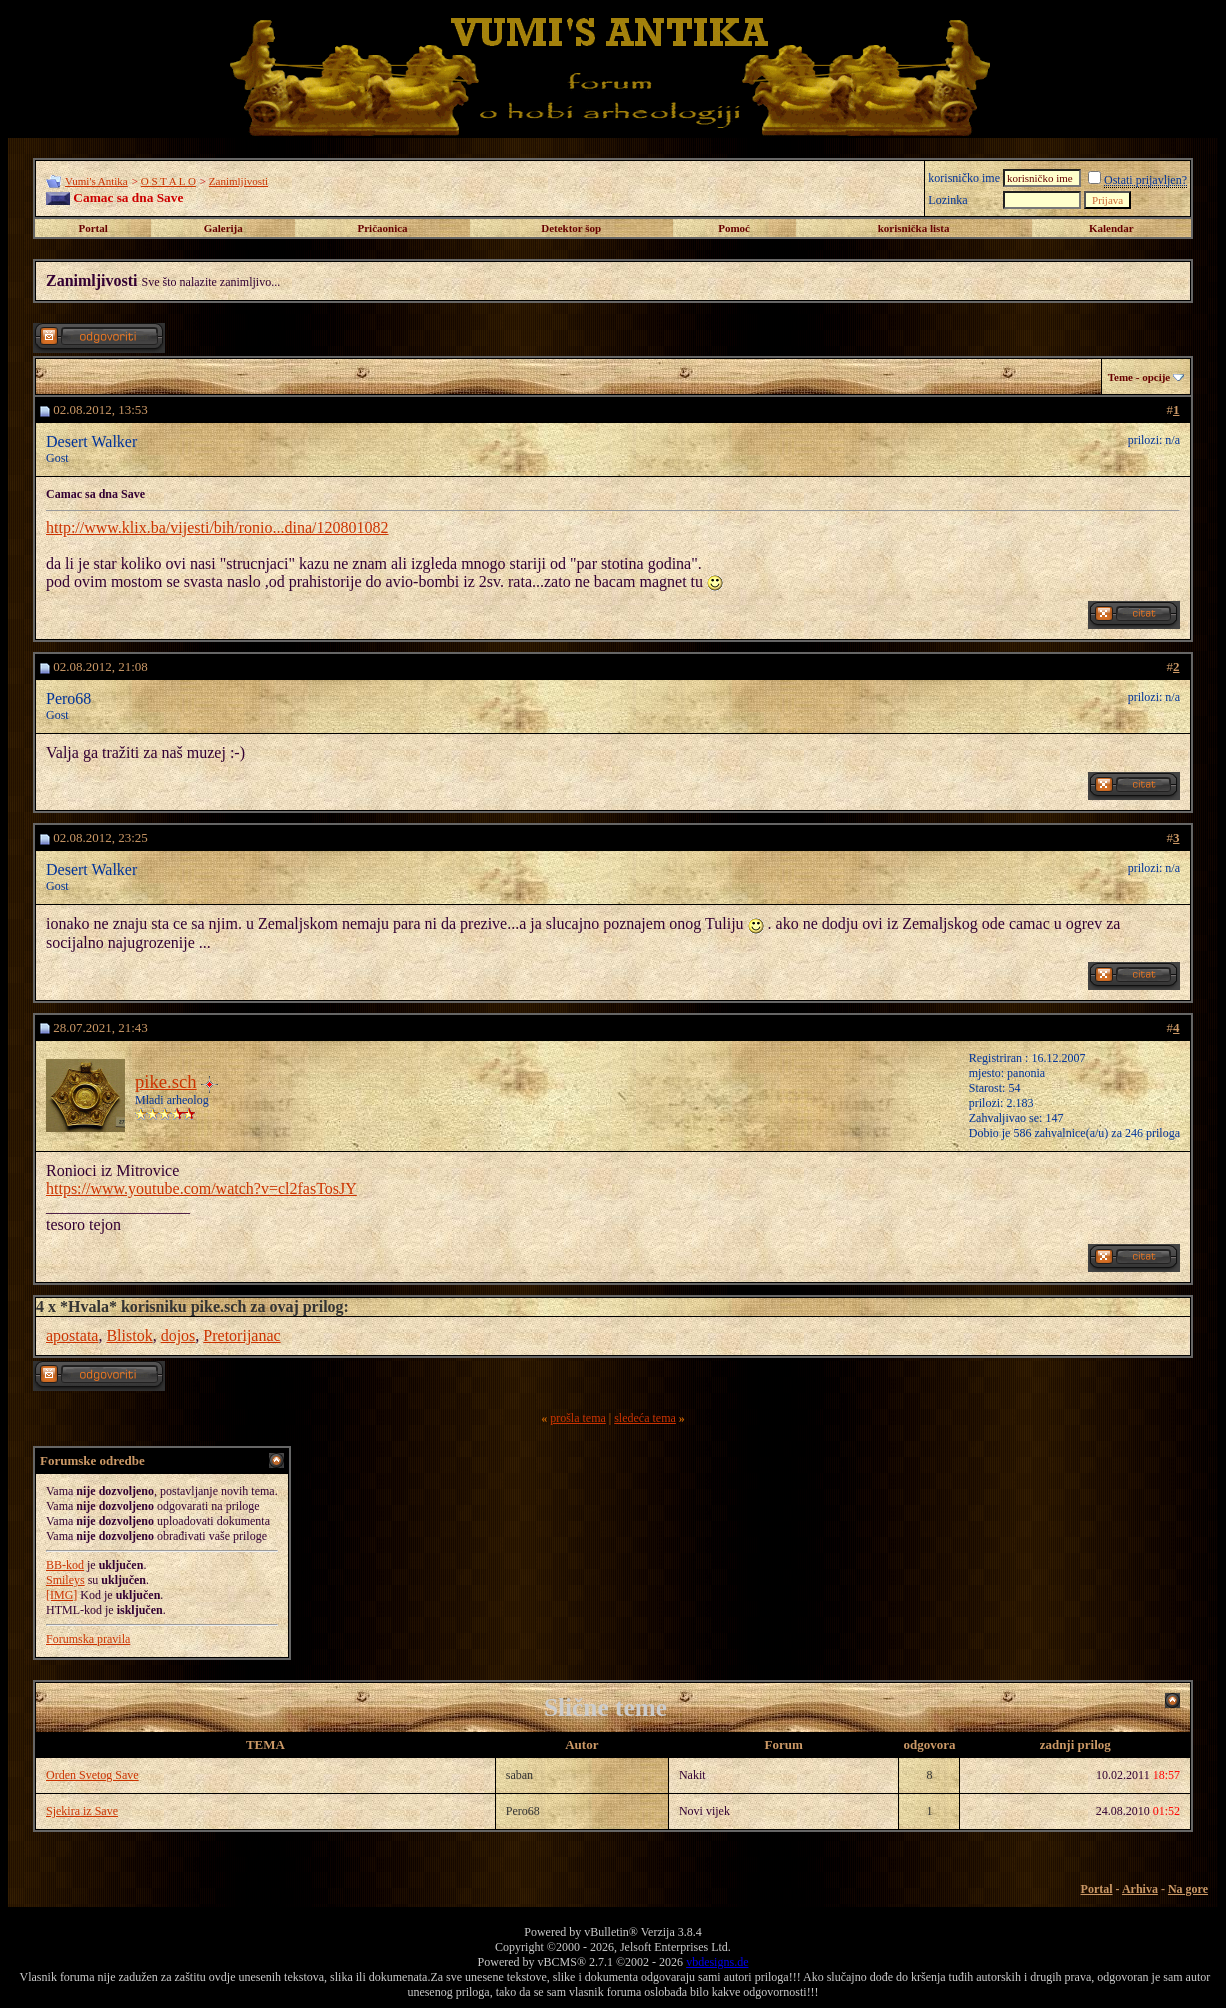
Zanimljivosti (238, 181)
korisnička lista (914, 228)
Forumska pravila (88, 1639)
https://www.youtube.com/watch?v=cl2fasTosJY (201, 1188)
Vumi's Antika (96, 181)
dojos (178, 1335)
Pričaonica (382, 228)
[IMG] (61, 1595)
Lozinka (947, 200)
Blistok (129, 1335)
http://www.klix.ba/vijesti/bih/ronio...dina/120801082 (217, 527)
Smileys (65, 1580)
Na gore (1188, 1889)
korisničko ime (964, 178)
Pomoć (734, 228)
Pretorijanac (241, 1335)
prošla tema (578, 1418)
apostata (72, 1335)
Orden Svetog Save (92, 1775)
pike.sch (166, 1081)
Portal (92, 228)
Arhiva (1140, 1889)
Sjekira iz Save (82, 1811)
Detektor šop (571, 228)
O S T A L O (168, 181)
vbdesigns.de (717, 1962)
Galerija (223, 228)
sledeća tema (645, 1418)
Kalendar (1111, 228)
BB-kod (65, 1565)
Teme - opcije (1139, 377)
